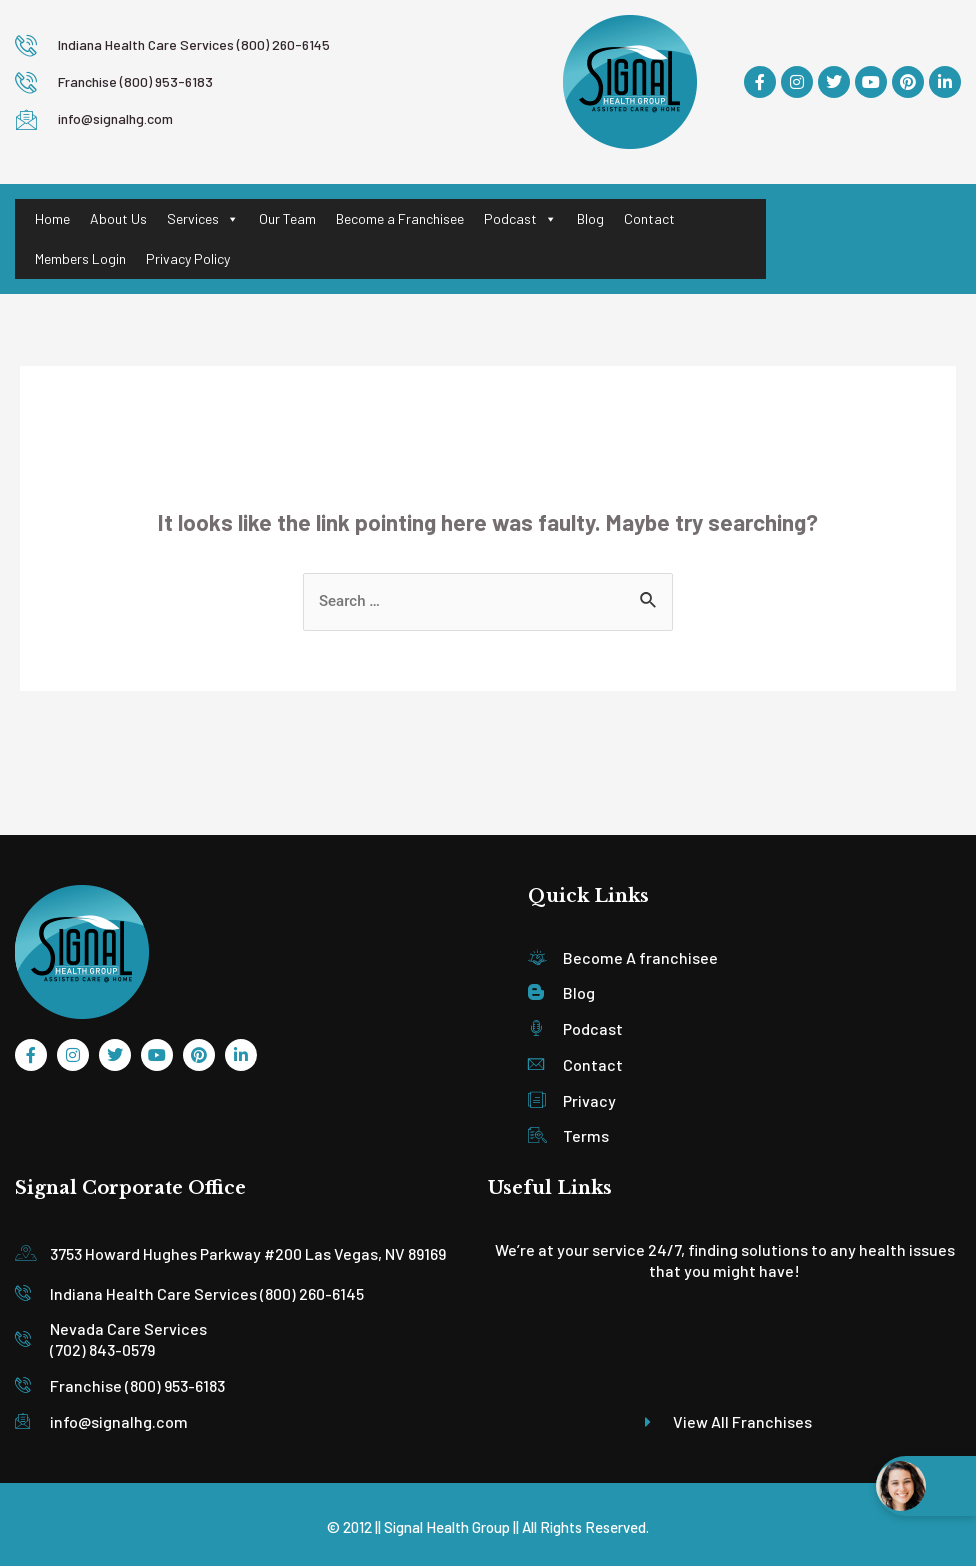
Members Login (80, 258)
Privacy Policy (188, 258)
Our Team (287, 218)
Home (52, 218)
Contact (649, 218)
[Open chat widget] (926, 1486)
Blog (590, 218)
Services (203, 219)
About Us (118, 218)
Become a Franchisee (400, 218)
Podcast (520, 219)
